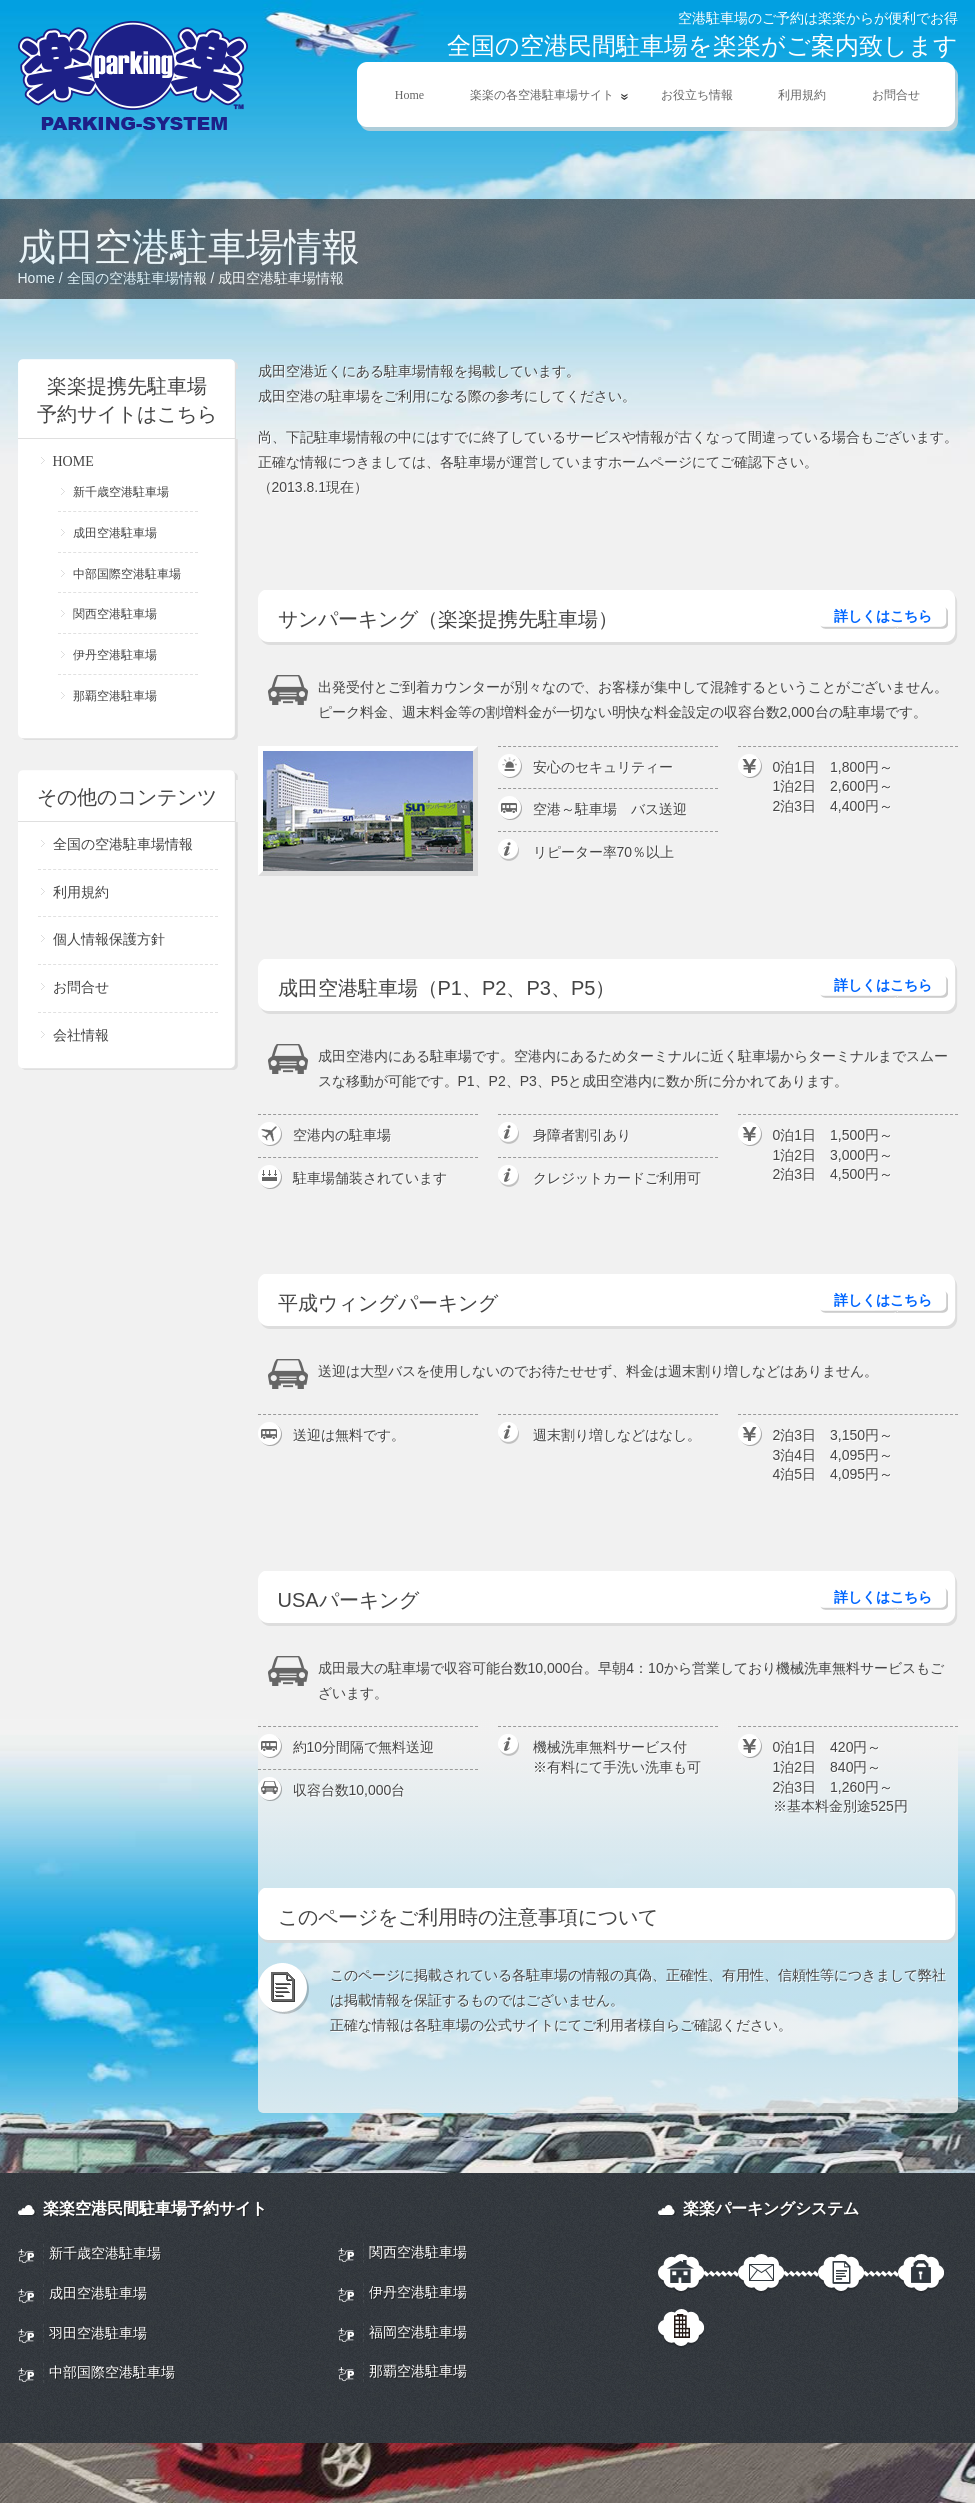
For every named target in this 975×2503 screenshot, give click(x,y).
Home (409, 95)
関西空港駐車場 (115, 614)
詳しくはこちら (883, 616)
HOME (73, 461)
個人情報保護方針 (109, 939)
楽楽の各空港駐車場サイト (539, 96)
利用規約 (802, 95)
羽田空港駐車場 (98, 2333)
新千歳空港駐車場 (121, 492)
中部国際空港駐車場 (127, 574)
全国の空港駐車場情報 (137, 278)
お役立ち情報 (697, 95)
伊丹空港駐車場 (115, 655)
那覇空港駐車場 (115, 696)
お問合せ (896, 95)
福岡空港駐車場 (418, 2332)
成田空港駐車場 (115, 533)
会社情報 (81, 1035)
